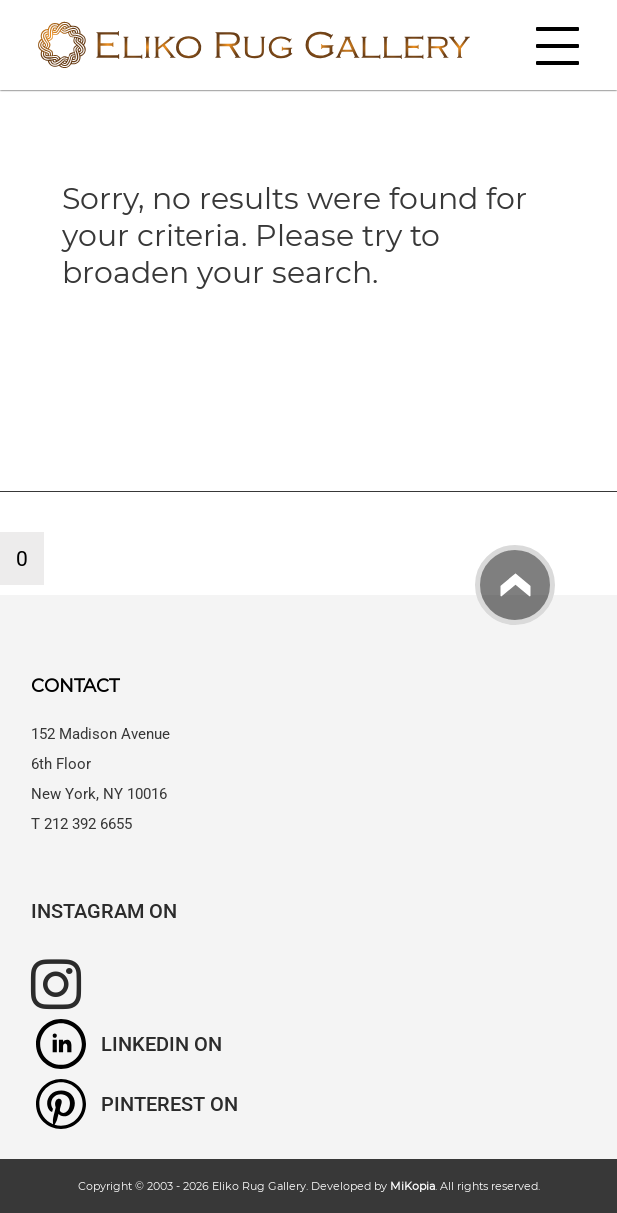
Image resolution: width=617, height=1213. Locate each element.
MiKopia (412, 1186)
